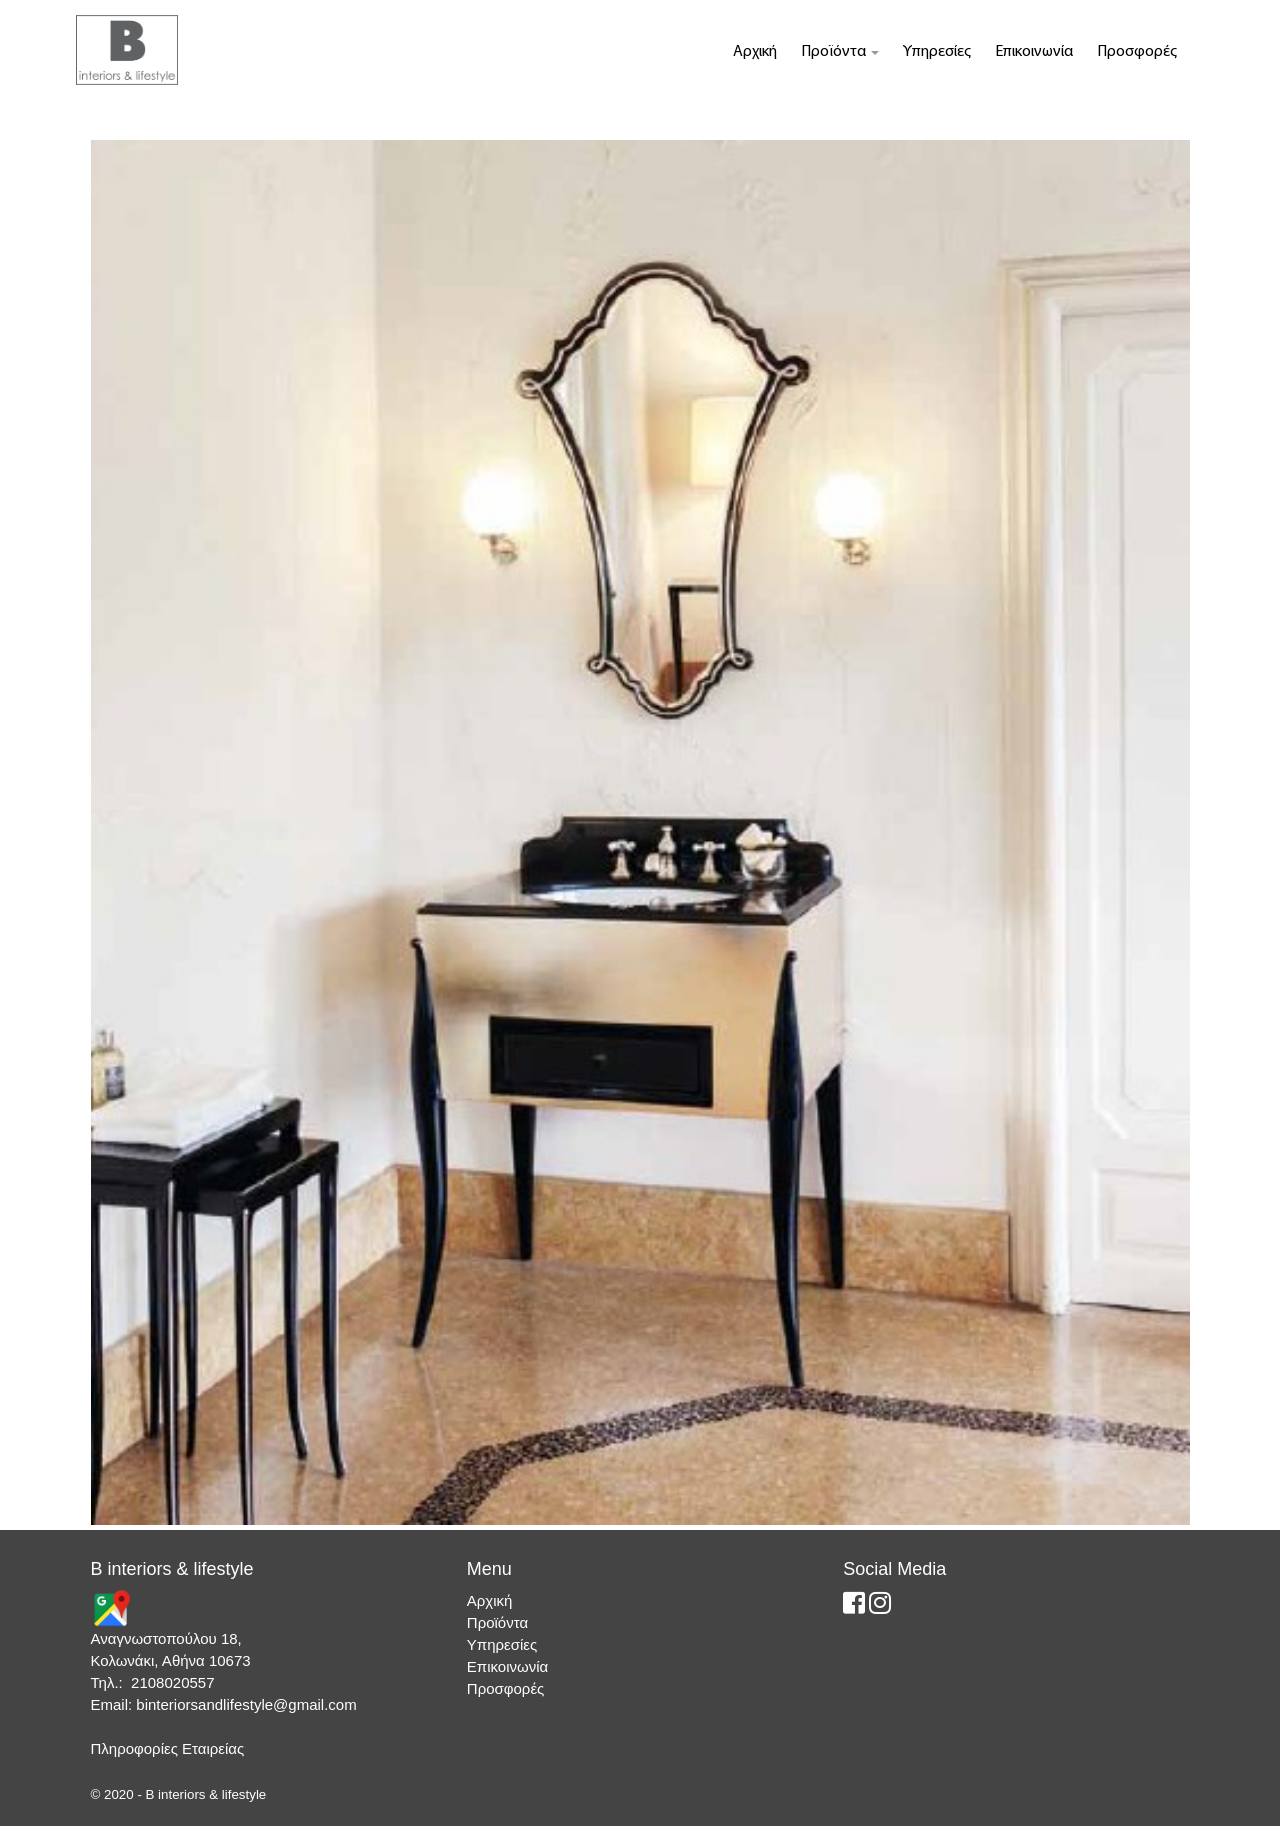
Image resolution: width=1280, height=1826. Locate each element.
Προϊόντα (840, 52)
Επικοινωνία (1034, 52)
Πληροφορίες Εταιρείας (168, 1748)
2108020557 (172, 1682)
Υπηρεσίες (937, 52)
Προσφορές (1137, 52)
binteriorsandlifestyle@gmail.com (246, 1704)
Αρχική (755, 52)
